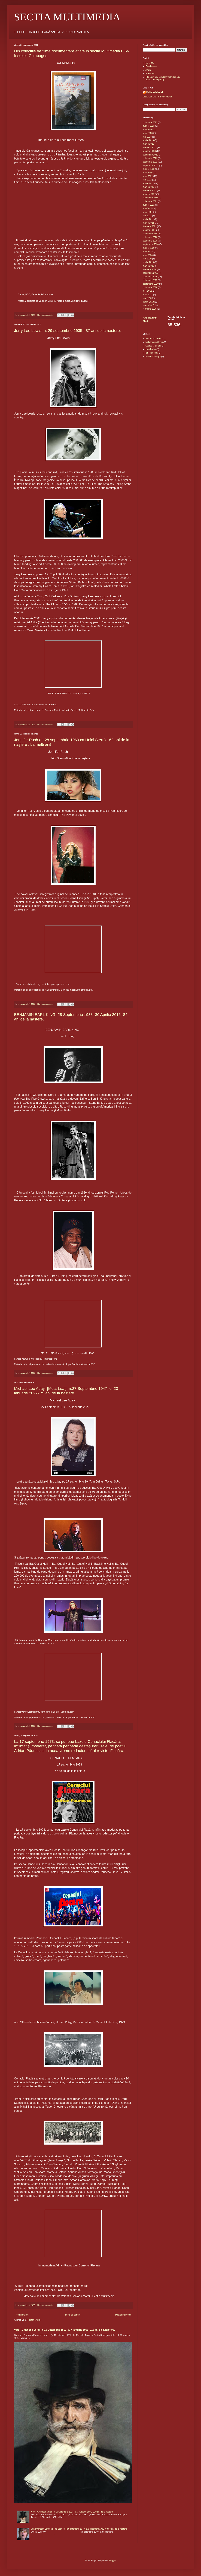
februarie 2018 (149, 309)
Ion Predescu (151, 353)
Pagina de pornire (72, 2315)
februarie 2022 (149, 190)
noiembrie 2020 (150, 237)
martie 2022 (148, 187)
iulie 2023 (147, 129)
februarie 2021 (149, 226)
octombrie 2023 (150, 122)
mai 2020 (147, 258)
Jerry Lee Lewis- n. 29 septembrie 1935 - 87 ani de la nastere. (67, 330)
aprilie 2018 (148, 302)
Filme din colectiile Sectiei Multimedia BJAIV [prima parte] (163, 78)
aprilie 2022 (148, 183)
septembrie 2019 (151, 284)
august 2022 (148, 169)
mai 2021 (147, 215)
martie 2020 (148, 266)
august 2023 (148, 126)
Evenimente (151, 66)
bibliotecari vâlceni (154, 342)
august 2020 (148, 248)
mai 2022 (147, 180)
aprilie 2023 (148, 140)
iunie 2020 (148, 255)
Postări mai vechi (123, 2315)
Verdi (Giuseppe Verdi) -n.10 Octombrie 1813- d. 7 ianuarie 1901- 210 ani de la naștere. (64, 2329)
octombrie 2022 (150, 162)
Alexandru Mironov (154, 338)
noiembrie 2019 (150, 276)
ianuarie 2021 (149, 230)
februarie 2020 (149, 269)
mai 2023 (147, 137)
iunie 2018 (148, 294)
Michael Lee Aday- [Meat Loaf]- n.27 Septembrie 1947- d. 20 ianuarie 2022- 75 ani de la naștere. (66, 1390)
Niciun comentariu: (45, 315)
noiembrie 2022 (150, 158)
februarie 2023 (149, 147)
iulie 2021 (147, 208)
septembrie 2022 (151, 165)
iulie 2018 (147, 291)
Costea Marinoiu (153, 346)
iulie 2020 (147, 251)
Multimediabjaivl (154, 92)
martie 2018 (148, 305)
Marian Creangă (153, 356)
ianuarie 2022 (149, 194)
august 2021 (148, 205)
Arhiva (148, 70)
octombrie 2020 (150, 241)
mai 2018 (147, 298)
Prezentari (150, 73)
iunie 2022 (148, 176)
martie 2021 (148, 223)
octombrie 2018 (150, 287)
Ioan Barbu (150, 349)
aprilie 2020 (148, 262)
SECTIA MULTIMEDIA (67, 17)
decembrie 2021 (150, 197)
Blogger (112, 2560)
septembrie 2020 (151, 244)
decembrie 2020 (150, 233)
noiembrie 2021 (150, 201)
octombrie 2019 (150, 280)
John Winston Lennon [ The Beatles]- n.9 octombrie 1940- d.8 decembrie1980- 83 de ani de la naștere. (79, 2529)
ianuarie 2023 (149, 151)
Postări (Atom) (34, 2320)
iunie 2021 (148, 212)
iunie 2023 (148, 133)
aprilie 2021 (148, 219)
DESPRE (149, 63)
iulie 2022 (147, 172)
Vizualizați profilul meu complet (157, 97)
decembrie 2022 (150, 155)
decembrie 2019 (150, 273)
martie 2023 (148, 144)
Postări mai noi (22, 2315)
